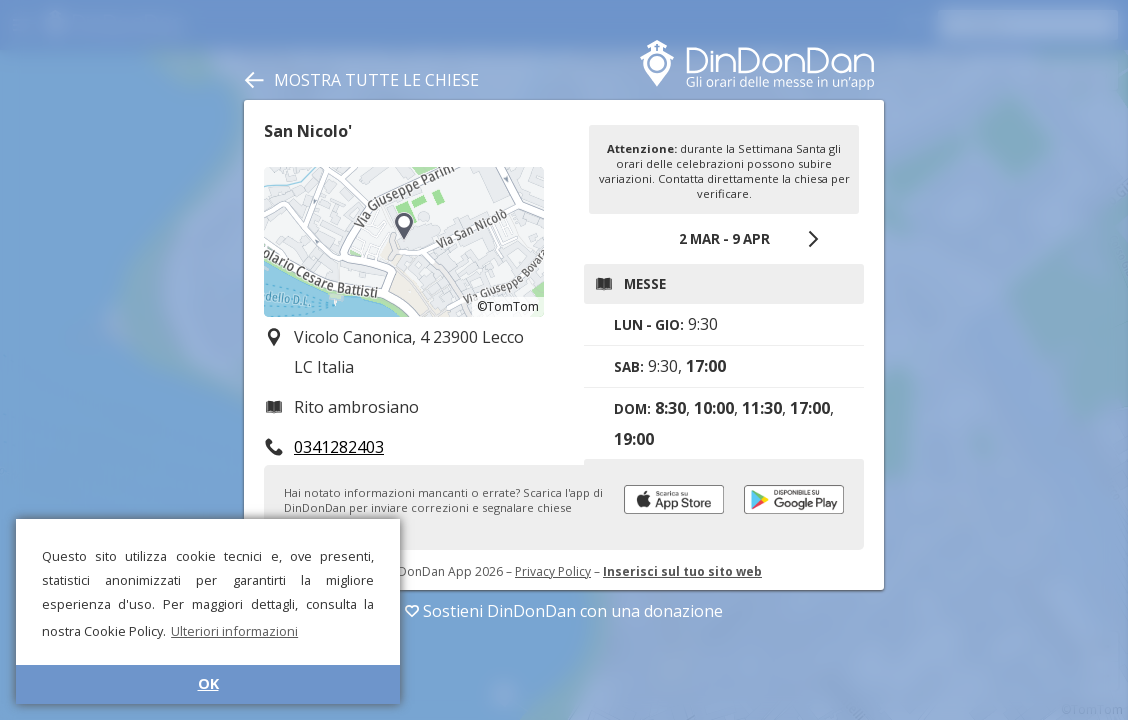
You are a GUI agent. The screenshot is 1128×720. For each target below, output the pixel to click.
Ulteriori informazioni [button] (234, 631)
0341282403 (339, 447)
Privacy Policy (553, 571)
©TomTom (508, 306)
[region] (404, 242)
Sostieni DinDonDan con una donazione (564, 611)
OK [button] (208, 683)
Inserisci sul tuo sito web (682, 571)
